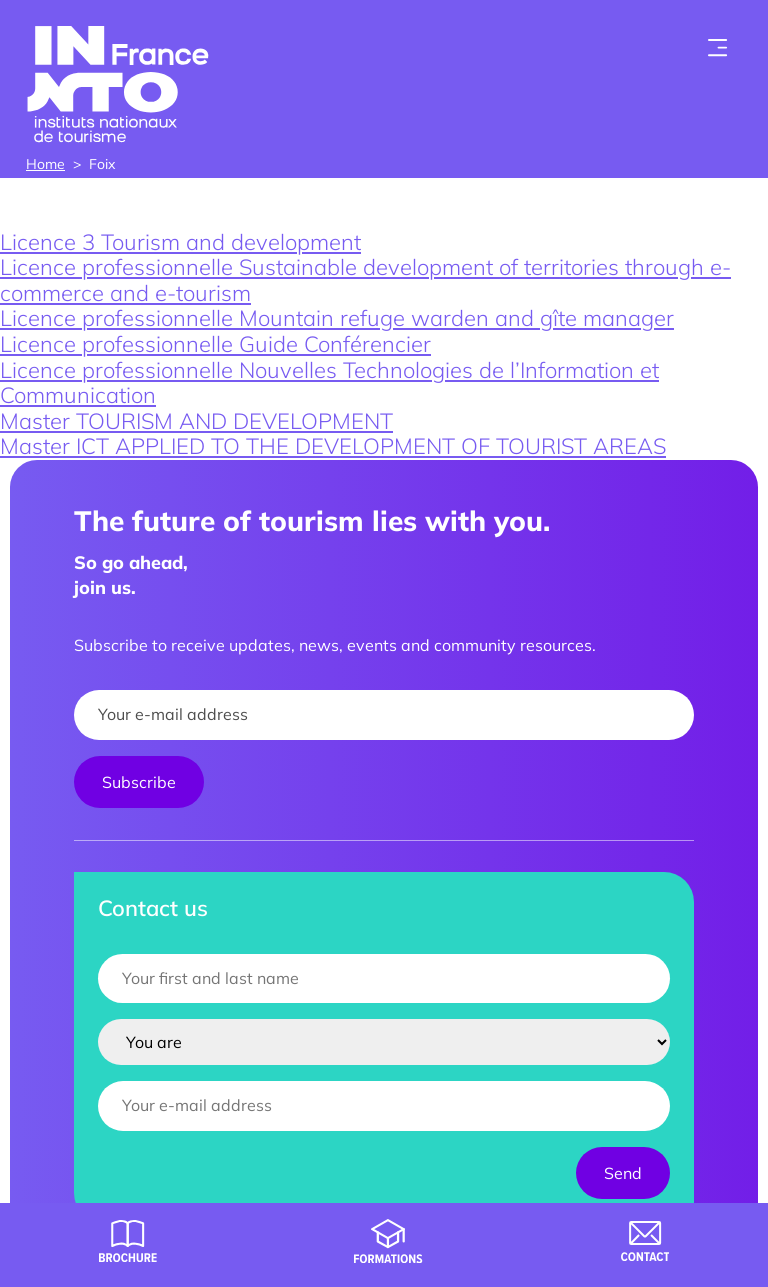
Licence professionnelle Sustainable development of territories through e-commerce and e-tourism (365, 280)
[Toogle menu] (718, 48)
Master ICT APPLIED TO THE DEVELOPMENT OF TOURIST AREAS (333, 446)
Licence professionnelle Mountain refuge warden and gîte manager (337, 318)
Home (45, 164)
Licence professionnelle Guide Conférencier (215, 344)
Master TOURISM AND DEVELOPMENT (196, 421)
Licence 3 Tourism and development (180, 242)
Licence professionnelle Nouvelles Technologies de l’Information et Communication (329, 383)
